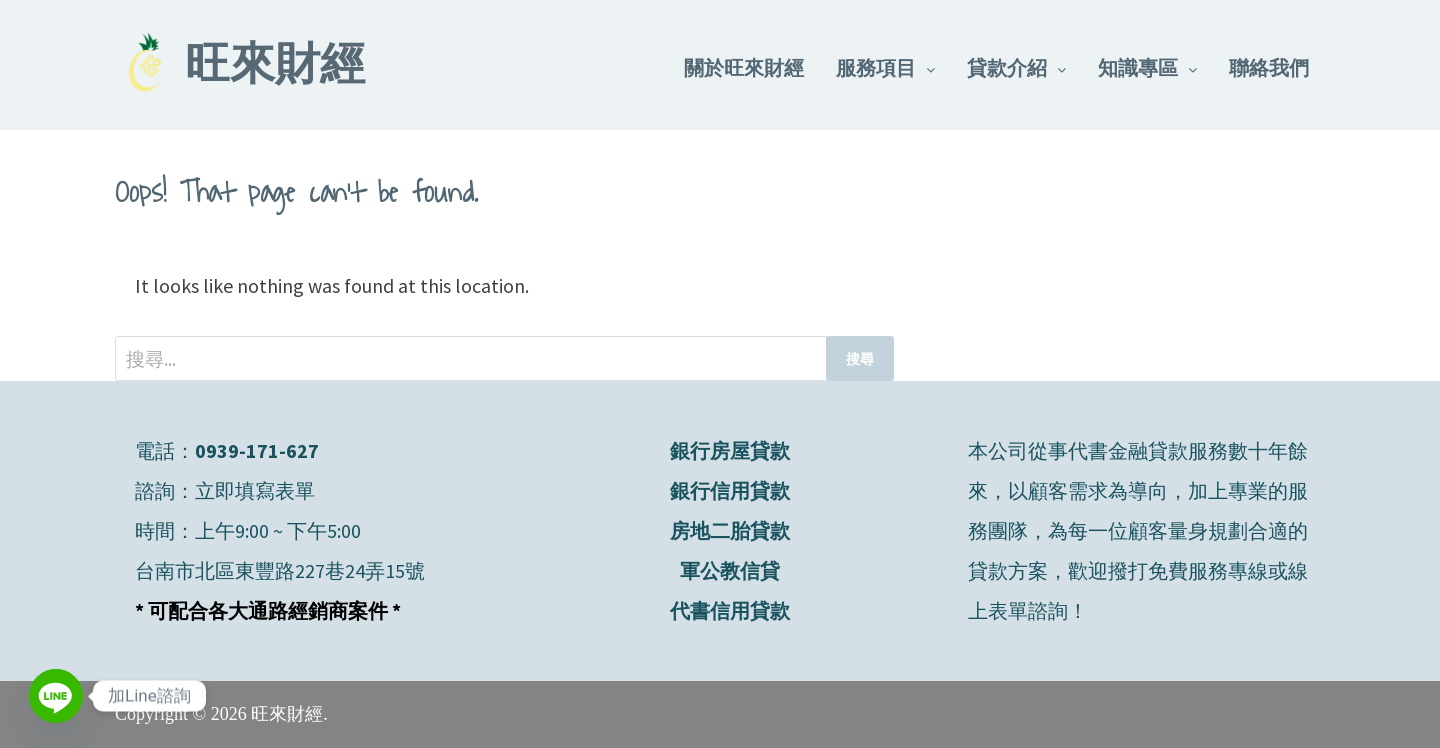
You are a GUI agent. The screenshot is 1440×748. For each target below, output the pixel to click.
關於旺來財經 (744, 67)
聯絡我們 (1269, 67)
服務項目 (876, 67)
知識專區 (1138, 67)
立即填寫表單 (255, 490)
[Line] (56, 696)
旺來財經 (275, 68)
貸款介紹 (1007, 67)
